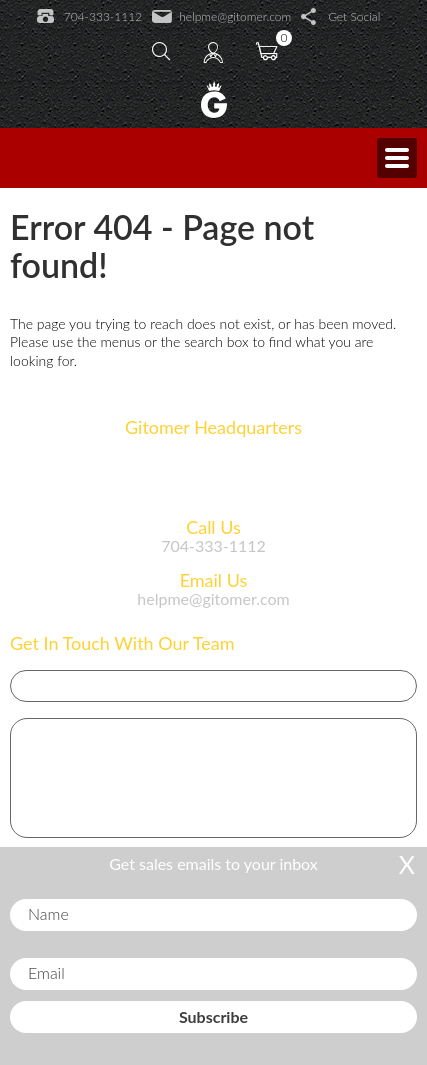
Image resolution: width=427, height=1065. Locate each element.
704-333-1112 (89, 17)
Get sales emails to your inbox (213, 863)
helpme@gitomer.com (221, 17)
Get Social (340, 17)
